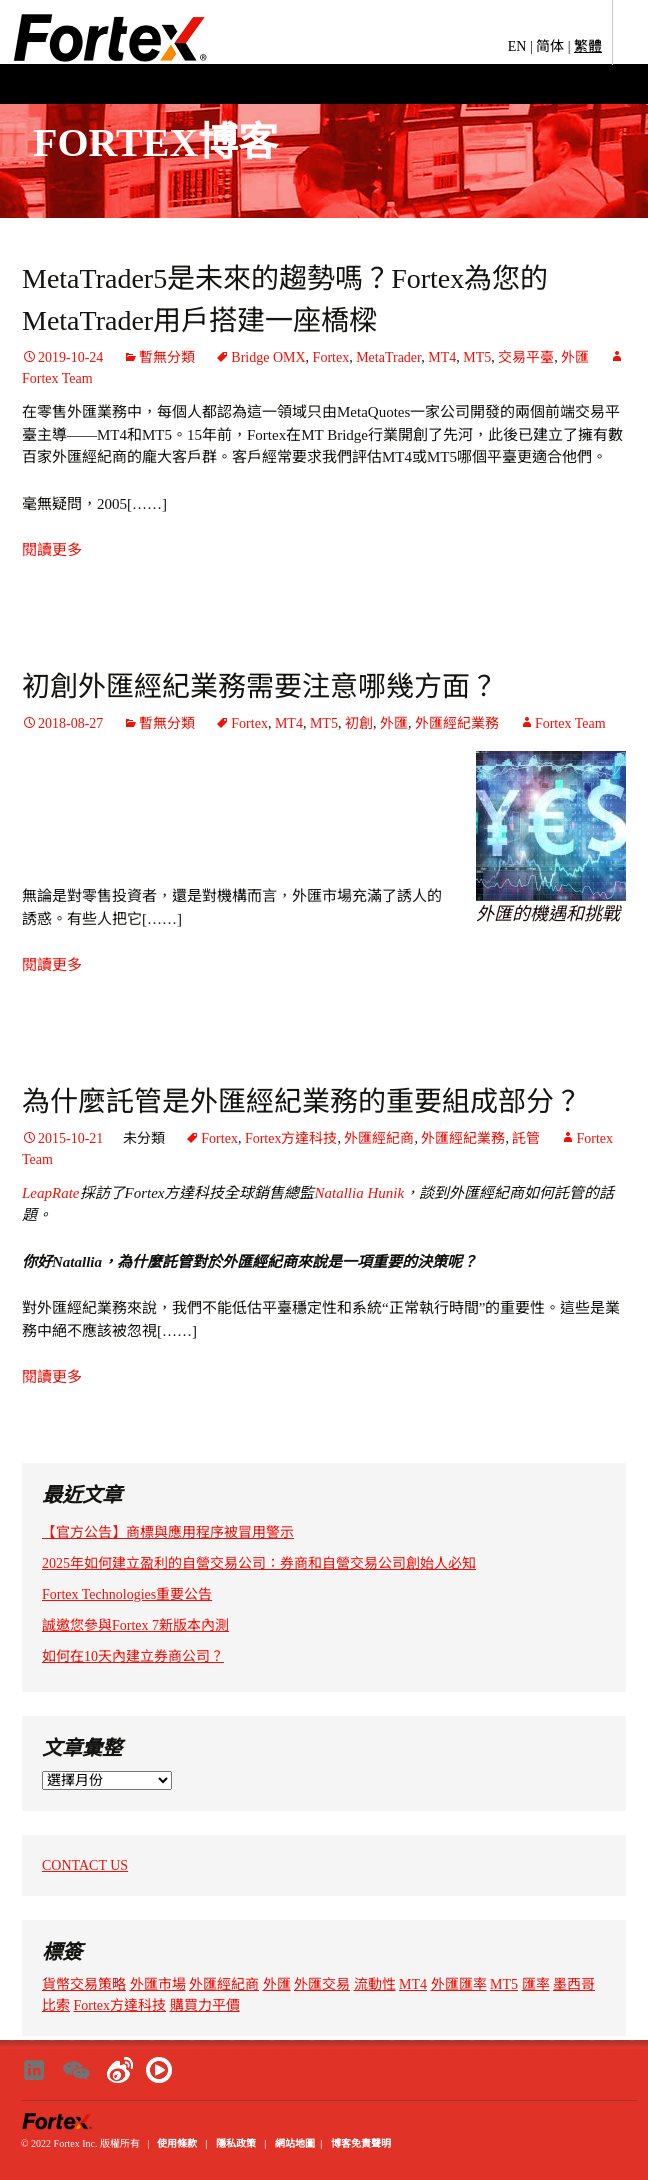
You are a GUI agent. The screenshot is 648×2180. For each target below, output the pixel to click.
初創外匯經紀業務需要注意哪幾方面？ (260, 686)
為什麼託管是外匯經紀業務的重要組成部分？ (302, 1101)
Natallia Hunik (359, 1193)
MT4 (442, 357)
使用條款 (177, 2143)
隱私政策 (236, 2143)
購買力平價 (205, 2005)
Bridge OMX (268, 357)
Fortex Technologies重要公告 (127, 1594)
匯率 (536, 1984)
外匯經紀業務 (457, 723)
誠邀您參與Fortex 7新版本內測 (135, 1625)
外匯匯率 (459, 1984)
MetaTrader (388, 357)
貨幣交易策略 (84, 1984)
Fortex (331, 357)
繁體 (588, 46)
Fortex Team (570, 723)
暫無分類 (167, 357)
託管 (526, 1138)
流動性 (375, 1984)
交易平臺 (526, 357)
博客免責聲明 (361, 2143)
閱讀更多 (52, 550)
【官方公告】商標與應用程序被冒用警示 (168, 1532)
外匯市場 (158, 1984)
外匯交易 (322, 1984)
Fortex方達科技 (291, 1138)
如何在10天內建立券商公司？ (133, 1656)
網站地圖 (295, 2143)
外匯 (575, 357)
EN (517, 46)
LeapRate (51, 1193)
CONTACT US (85, 1865)
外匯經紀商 (379, 1138)
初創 (359, 723)
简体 (550, 46)
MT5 (477, 357)
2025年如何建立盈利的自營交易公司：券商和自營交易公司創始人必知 (259, 1563)
